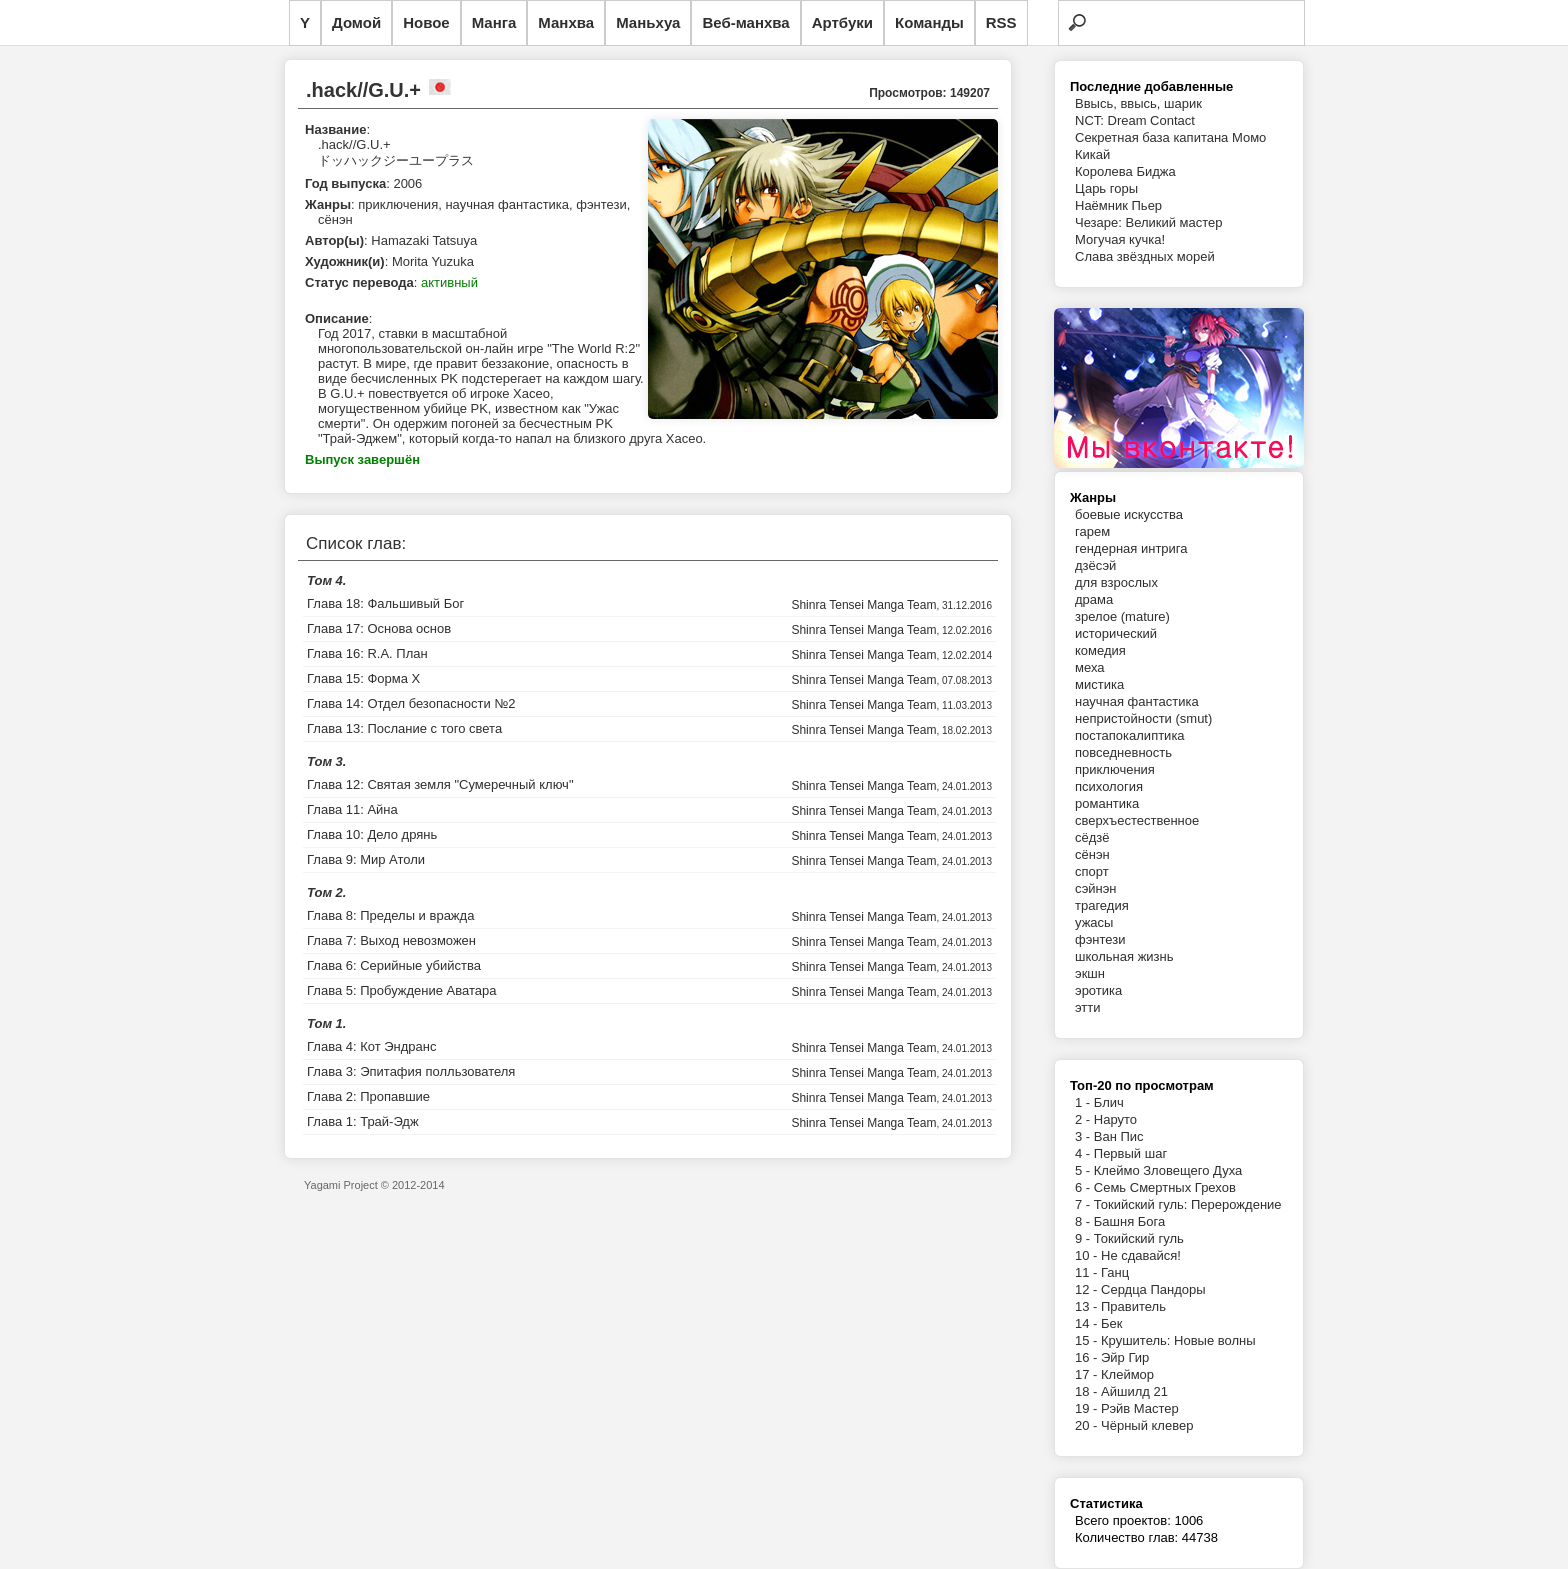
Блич (1109, 1102)
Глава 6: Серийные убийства (394, 965)
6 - (1084, 1187)
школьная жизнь (1124, 956)
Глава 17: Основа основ (379, 628)
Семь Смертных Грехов (1165, 1187)
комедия (1100, 650)
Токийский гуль (1139, 1238)
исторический (1116, 633)
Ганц (1115, 1272)
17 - (1088, 1374)
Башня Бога (1129, 1221)
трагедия (1102, 905)
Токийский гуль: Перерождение (1188, 1204)
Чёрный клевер (1147, 1425)
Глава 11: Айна (352, 809)
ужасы (1094, 922)
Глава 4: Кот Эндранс (372, 1046)
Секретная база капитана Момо (1170, 137)
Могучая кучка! (1120, 239)
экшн (1090, 973)
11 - (1088, 1272)
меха (1089, 667)
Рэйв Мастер (1140, 1408)
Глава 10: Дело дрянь (372, 834)
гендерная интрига (1131, 548)
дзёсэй (1095, 565)
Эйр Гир (1125, 1357)
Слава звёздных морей (1145, 256)
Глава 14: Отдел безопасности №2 (411, 703)
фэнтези (1100, 939)
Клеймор (1127, 1374)
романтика (1107, 803)
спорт (1092, 871)
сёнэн (1092, 854)
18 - (1088, 1391)
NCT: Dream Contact (1135, 120)
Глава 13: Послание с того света (404, 728)
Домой (356, 22)
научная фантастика (1137, 701)
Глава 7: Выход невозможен (391, 940)
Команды (929, 22)
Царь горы (1106, 188)
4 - (1084, 1153)
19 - (1088, 1408)
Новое (426, 22)
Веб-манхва (745, 22)
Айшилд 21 (1134, 1391)
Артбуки (842, 22)
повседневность (1123, 752)
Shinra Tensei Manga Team (863, 605)
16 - (1088, 1357)
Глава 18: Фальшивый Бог (385, 603)
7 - (1084, 1204)
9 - (1084, 1238)
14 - (1088, 1323)
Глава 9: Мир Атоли (366, 859)
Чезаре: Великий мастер (1149, 222)
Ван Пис (1119, 1136)
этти (1088, 1007)
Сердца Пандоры (1153, 1289)
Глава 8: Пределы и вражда (390, 915)
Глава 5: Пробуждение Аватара (401, 990)
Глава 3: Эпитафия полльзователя (411, 1071)
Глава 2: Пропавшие (368, 1096)
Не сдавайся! (1141, 1255)
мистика (1099, 684)
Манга (494, 22)
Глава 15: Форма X (363, 678)
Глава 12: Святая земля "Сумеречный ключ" (440, 784)
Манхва (566, 22)
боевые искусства (1129, 514)
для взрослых (1116, 582)
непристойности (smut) (1143, 718)
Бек (1111, 1323)
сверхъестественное (1137, 820)
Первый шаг (1130, 1153)
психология (1109, 786)
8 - (1084, 1221)
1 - (1084, 1102)
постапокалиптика (1130, 735)
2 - (1084, 1119)
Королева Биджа (1125, 171)
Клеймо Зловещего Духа (1168, 1170)
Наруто (1115, 1119)
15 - (1088, 1340)
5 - (1084, 1170)
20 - (1088, 1425)
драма (1094, 599)
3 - (1084, 1136)
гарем (1092, 531)
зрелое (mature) (1122, 616)
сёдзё (1092, 837)
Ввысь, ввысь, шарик (1138, 103)
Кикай (1092, 154)
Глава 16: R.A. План (367, 653)
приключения (1115, 769)
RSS (1001, 22)
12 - (1088, 1289)
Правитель (1133, 1306)
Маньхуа (648, 22)
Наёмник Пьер (1118, 205)
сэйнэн (1096, 888)
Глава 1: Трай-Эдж (363, 1121)
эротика (1098, 990)
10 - (1088, 1255)
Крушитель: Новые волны (1178, 1340)
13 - (1088, 1306)
